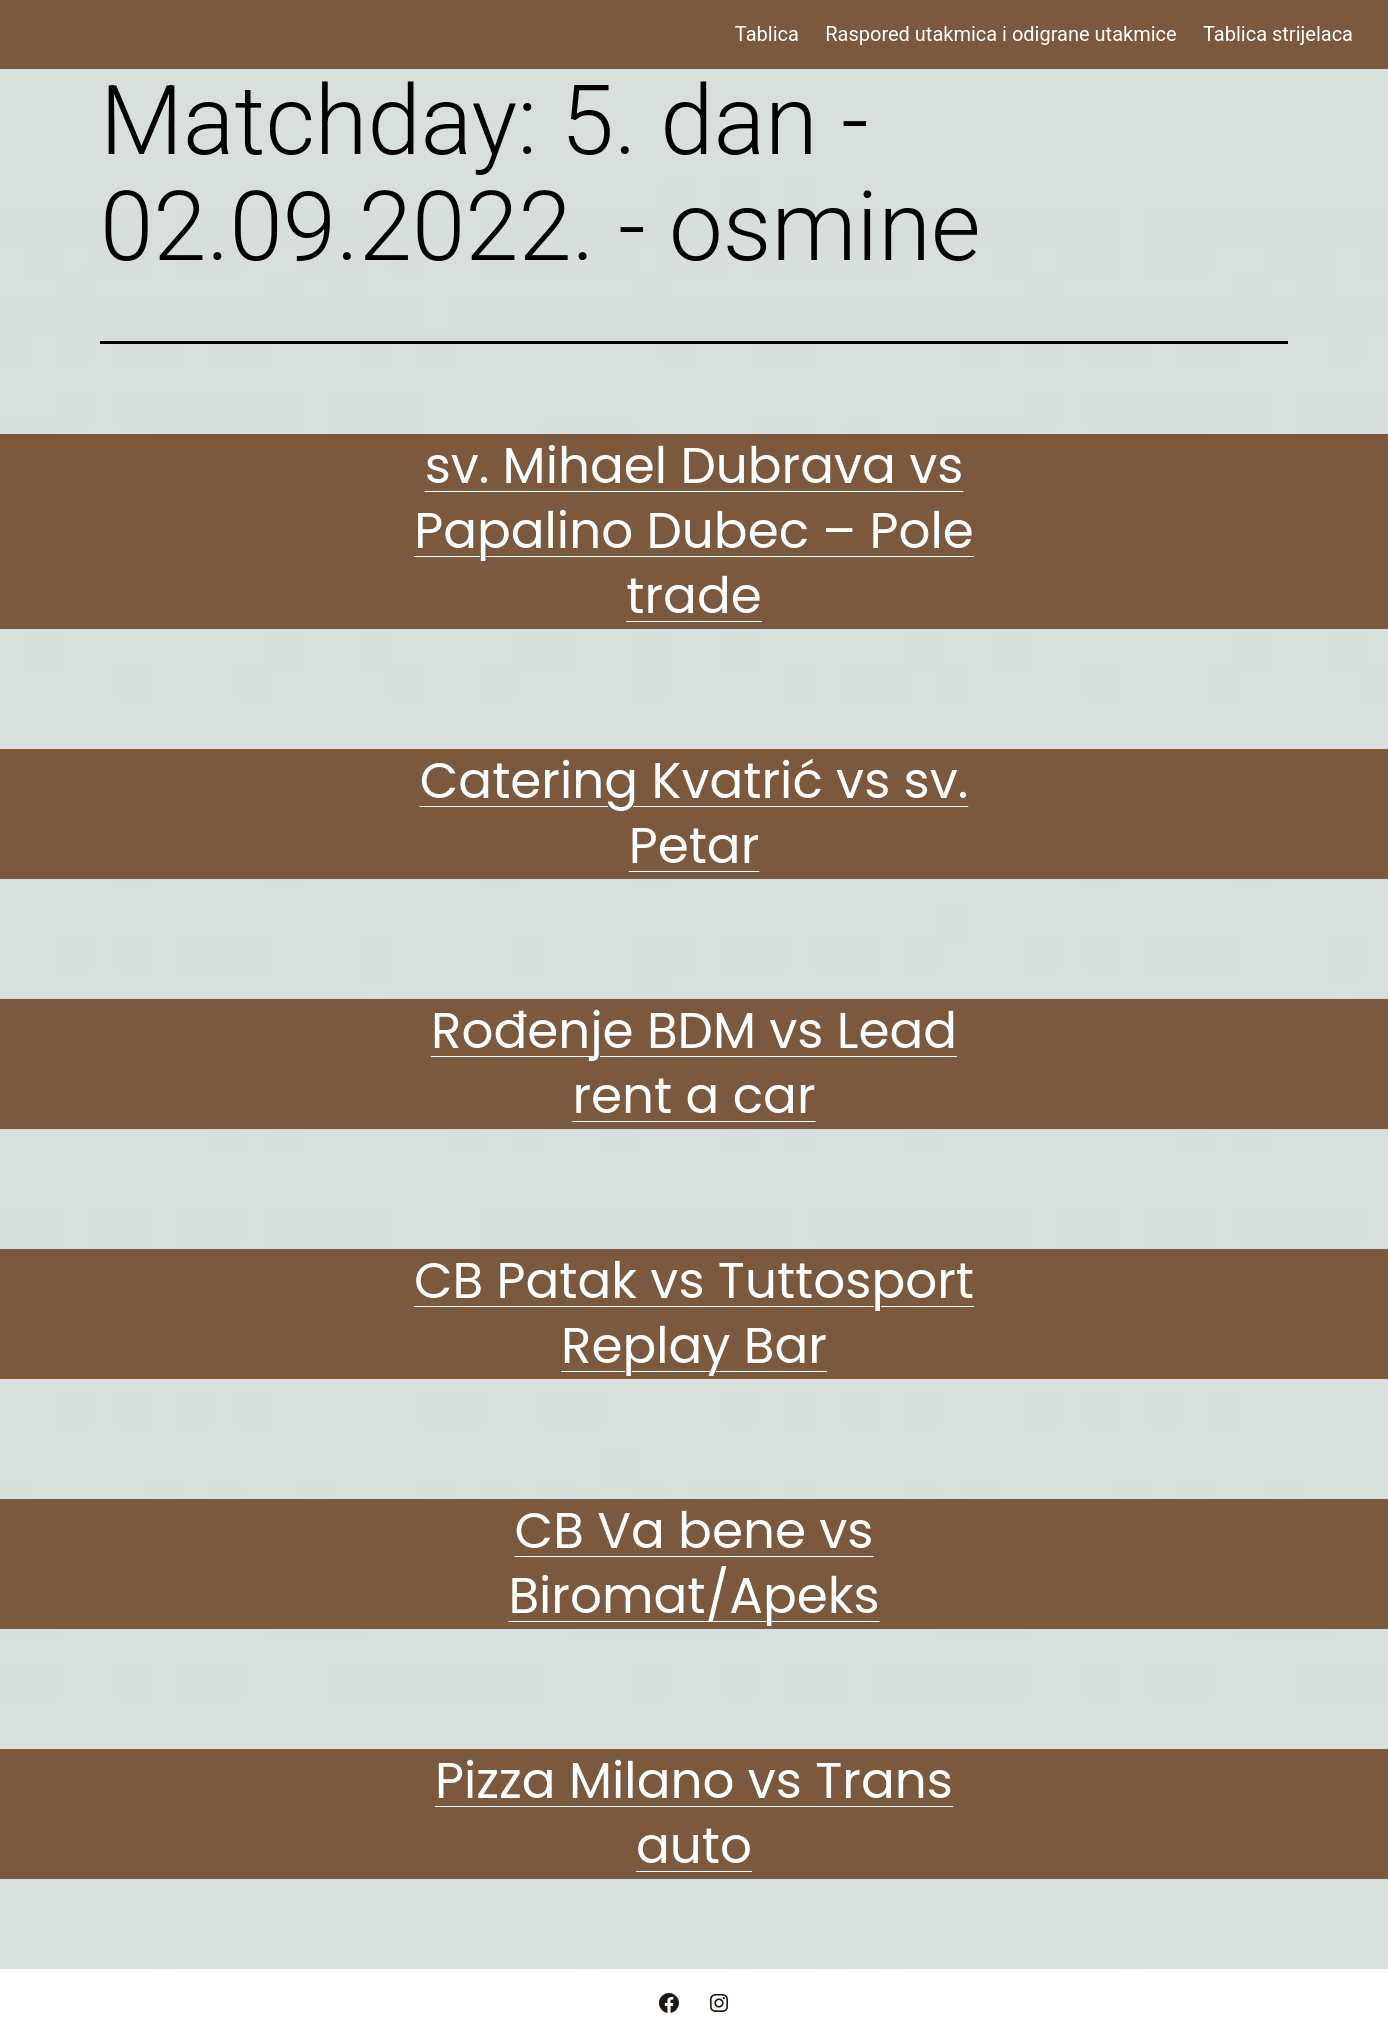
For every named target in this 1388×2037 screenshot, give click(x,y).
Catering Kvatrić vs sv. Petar (694, 813)
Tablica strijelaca (1278, 34)
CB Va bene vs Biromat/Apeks (693, 1563)
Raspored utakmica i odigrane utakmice (1000, 34)
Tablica (767, 34)
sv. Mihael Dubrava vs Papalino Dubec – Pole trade (694, 531)
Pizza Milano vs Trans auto (694, 1813)
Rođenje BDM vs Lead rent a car (694, 1063)
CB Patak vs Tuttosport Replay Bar (694, 1313)
